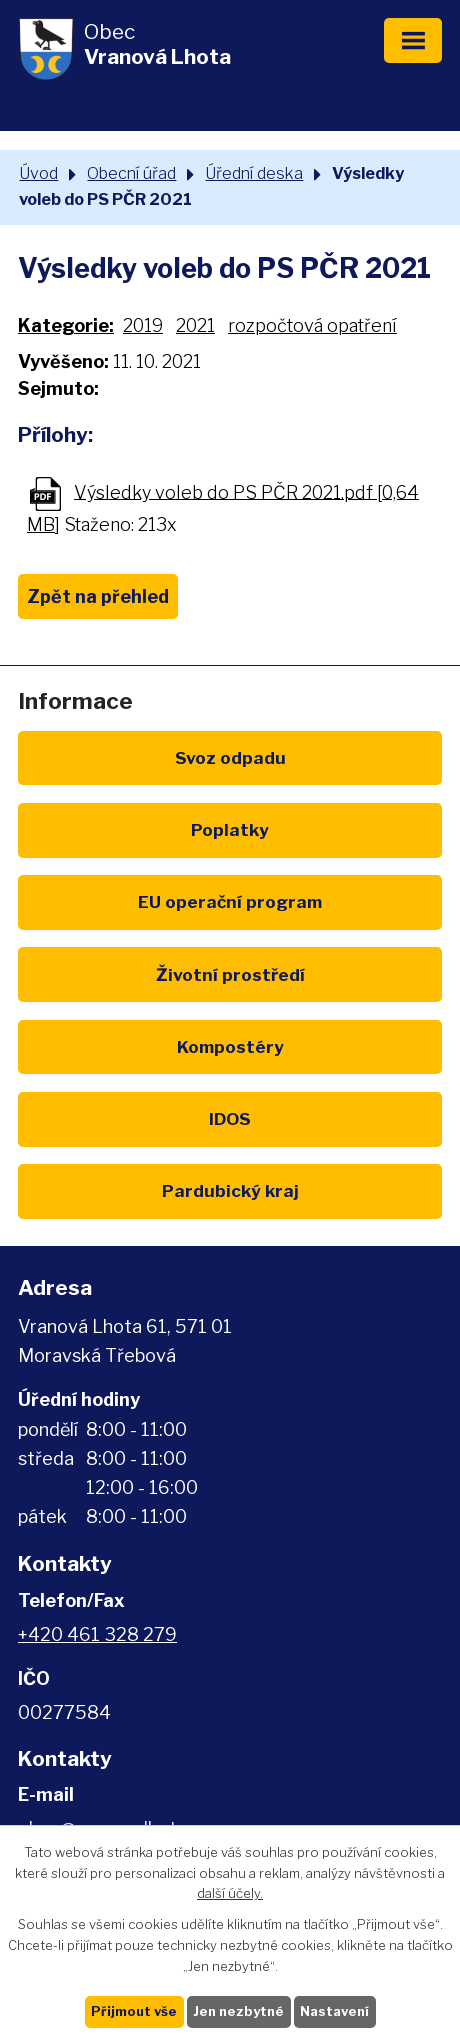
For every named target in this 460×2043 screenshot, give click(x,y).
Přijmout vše (134, 2011)
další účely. (230, 1893)
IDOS (230, 1118)
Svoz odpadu (230, 757)
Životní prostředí (230, 974)
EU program (230, 901)
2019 (143, 325)
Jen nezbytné (238, 2011)
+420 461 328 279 (97, 1634)
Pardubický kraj (230, 1190)
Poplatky (230, 829)
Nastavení (334, 2011)
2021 (195, 325)
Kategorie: (66, 325)
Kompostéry (230, 1046)
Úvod (38, 173)
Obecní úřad (131, 173)
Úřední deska (254, 173)
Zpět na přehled (98, 596)
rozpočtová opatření (312, 325)
